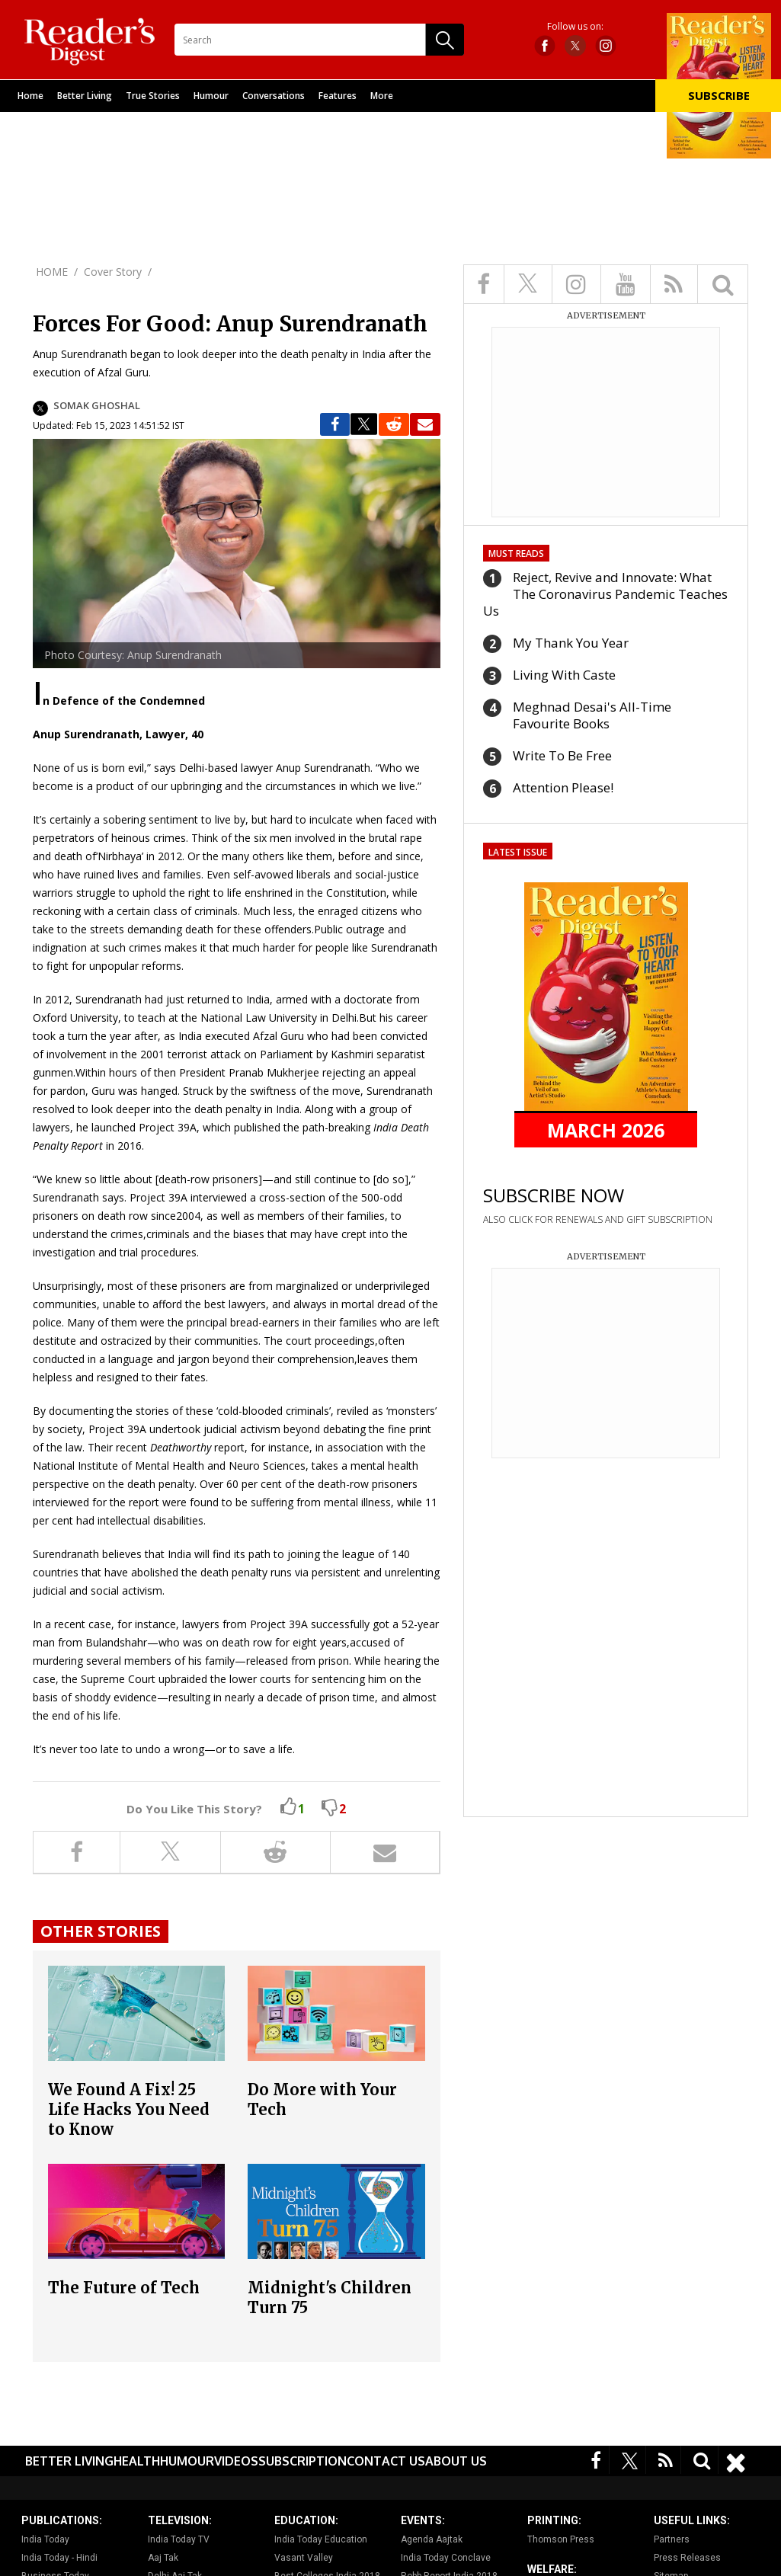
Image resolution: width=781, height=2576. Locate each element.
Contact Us (386, 2461)
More (381, 95)
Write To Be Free (562, 755)
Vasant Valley (303, 2557)
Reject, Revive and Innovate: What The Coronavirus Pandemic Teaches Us (605, 593)
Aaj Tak (163, 2557)
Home (30, 95)
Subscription (302, 2461)
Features (337, 95)
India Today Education (320, 2539)
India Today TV (179, 2539)
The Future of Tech (124, 2287)
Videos (236, 2461)
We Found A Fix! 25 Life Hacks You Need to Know (129, 2109)
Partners (672, 2539)
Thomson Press (560, 2539)
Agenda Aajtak (432, 2539)
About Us (456, 2461)
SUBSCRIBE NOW (553, 1195)
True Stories (153, 95)
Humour (211, 95)
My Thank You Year (571, 642)
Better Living (84, 95)
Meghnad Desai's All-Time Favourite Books (592, 715)
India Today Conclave (446, 2557)
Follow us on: (575, 26)
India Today (45, 2539)
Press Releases (687, 2557)
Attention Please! (563, 787)
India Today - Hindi (59, 2557)
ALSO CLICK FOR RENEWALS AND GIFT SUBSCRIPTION (597, 1219)
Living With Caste (564, 674)
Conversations (273, 95)
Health (137, 2461)
